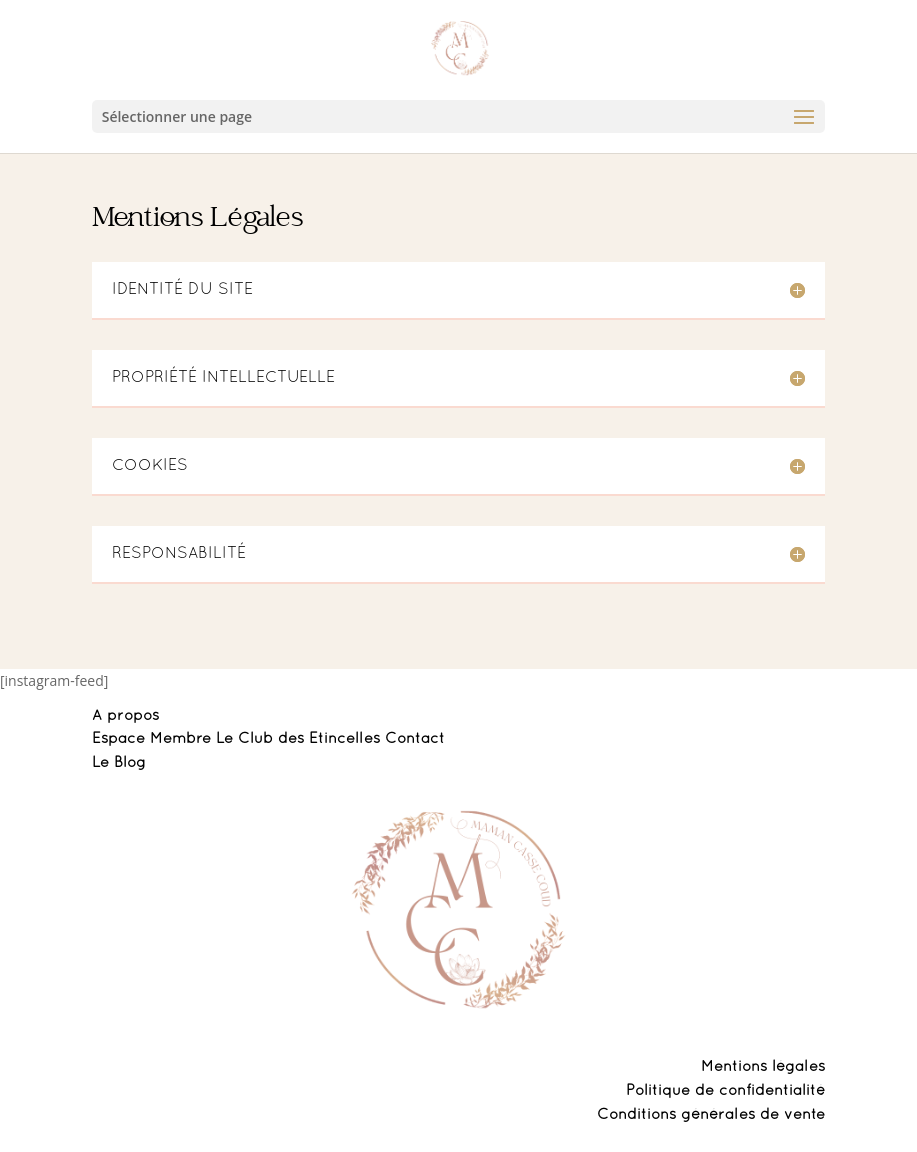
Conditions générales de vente (711, 1115)
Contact (415, 739)
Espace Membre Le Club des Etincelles (238, 739)
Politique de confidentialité (725, 1091)
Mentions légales (763, 1067)
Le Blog (119, 763)
